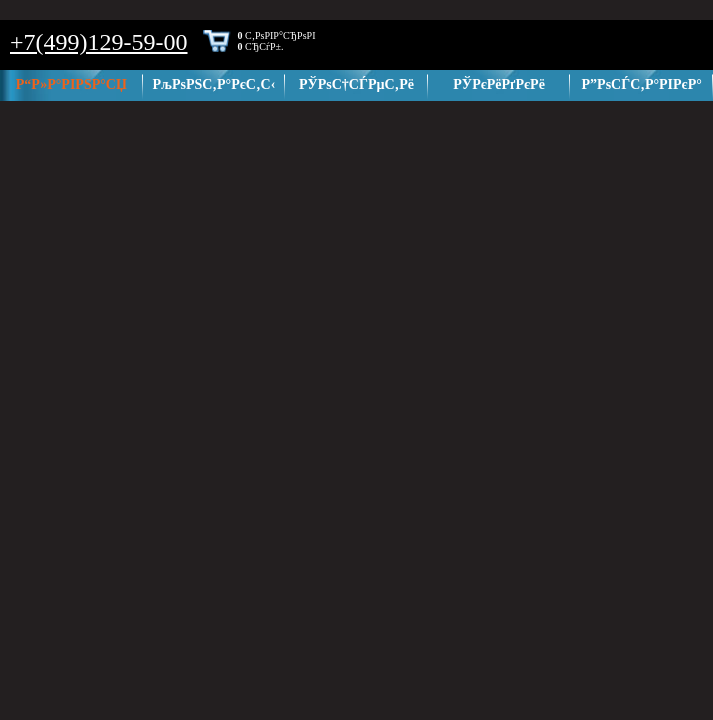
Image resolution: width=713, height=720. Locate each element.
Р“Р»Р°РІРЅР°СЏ (71, 84)
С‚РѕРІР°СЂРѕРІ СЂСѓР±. (277, 41)
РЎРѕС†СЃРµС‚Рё (356, 84)
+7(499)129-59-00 (99, 42)
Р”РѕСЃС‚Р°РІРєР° (642, 84)
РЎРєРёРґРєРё (499, 84)
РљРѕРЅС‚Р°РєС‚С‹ (213, 84)
